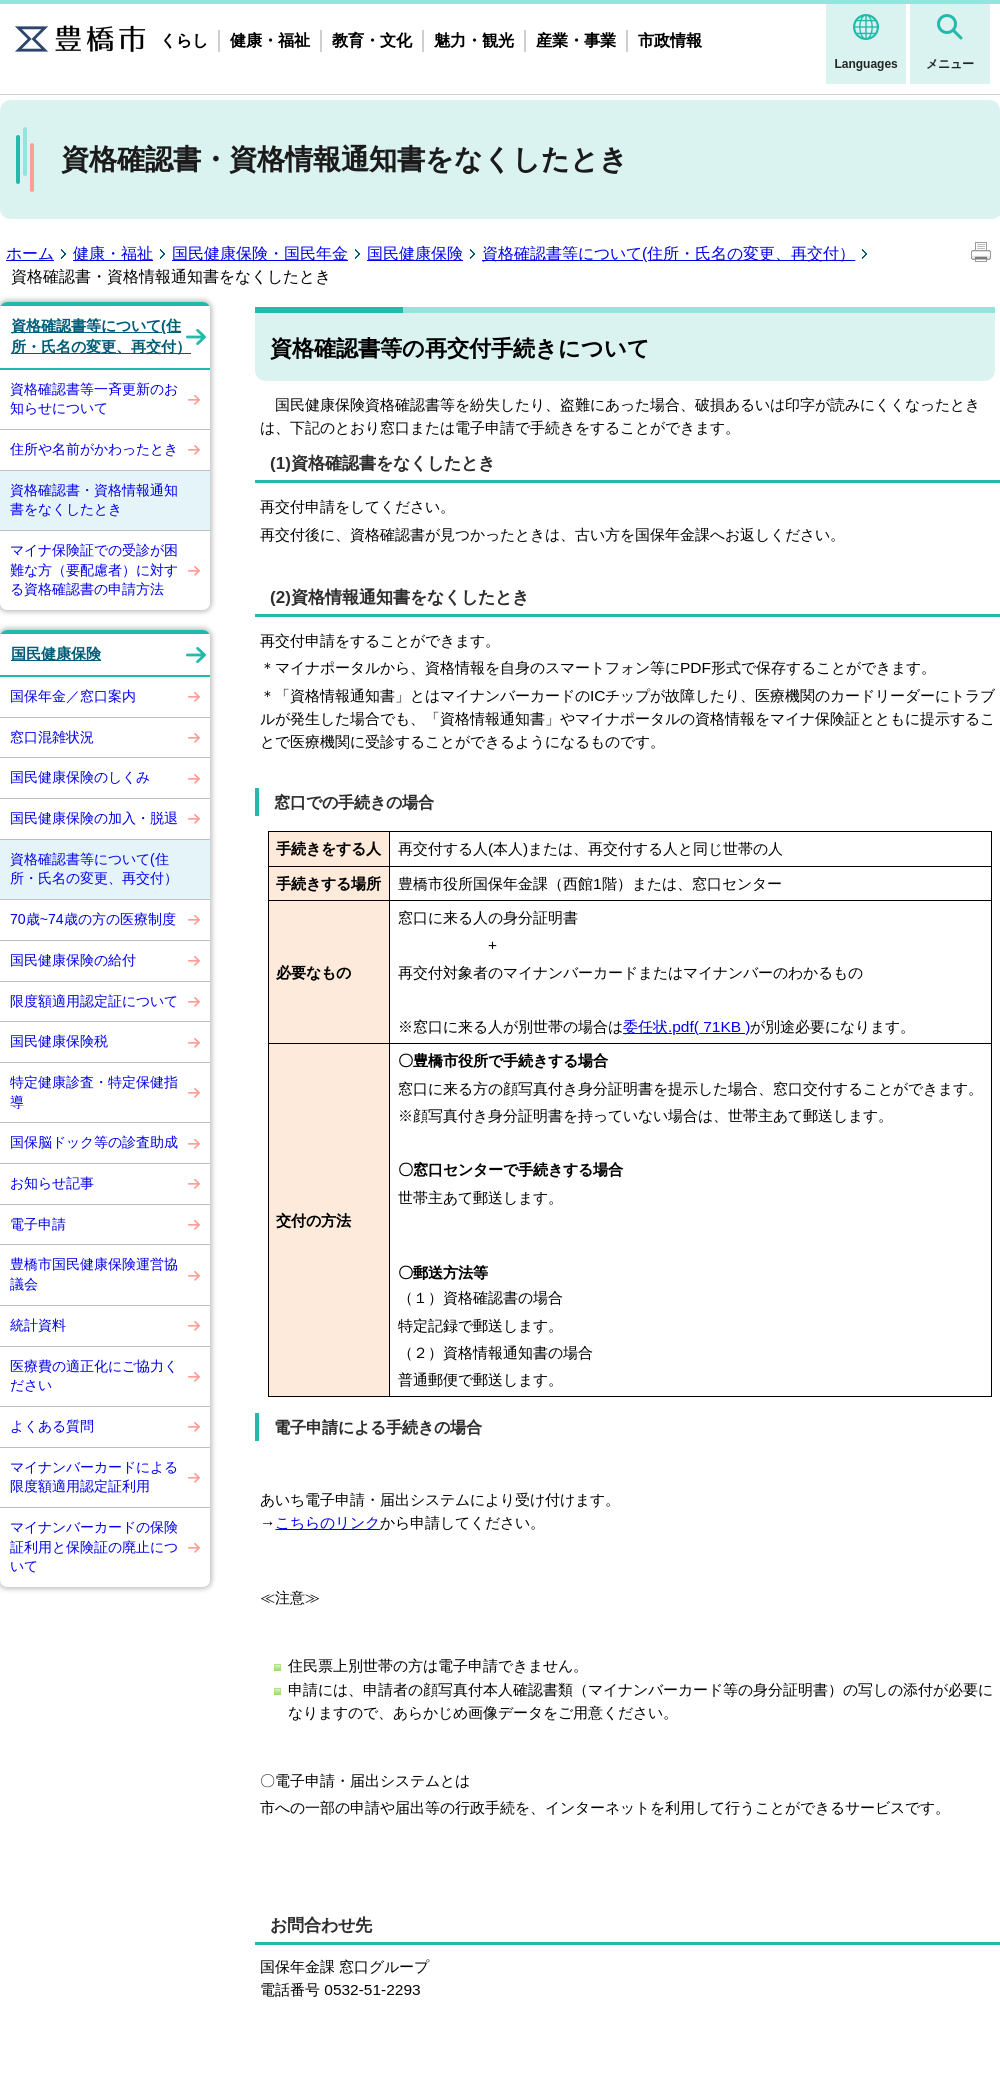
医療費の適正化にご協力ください (94, 1376)
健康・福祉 (270, 40)
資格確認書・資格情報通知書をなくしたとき (94, 500)
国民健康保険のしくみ (80, 777)
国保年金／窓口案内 (73, 696)
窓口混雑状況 (52, 737)
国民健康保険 (415, 253)
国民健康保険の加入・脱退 (94, 818)
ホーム (30, 253)
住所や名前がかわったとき (94, 449)
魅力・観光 (474, 40)
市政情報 (670, 40)
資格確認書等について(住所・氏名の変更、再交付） (668, 253)
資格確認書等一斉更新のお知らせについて (94, 399)
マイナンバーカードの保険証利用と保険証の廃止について (94, 1546)
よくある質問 (52, 1426)
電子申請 (38, 1224)
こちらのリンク (327, 1522)
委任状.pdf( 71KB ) (687, 1026)
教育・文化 (372, 40)
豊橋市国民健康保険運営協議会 (94, 1274)
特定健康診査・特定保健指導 (94, 1092)
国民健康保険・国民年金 (260, 253)
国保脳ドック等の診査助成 (94, 1142)
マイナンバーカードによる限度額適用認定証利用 (94, 1477)
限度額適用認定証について (94, 1001)
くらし (184, 40)
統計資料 (38, 1325)
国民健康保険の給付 (73, 960)
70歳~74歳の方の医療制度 (93, 919)
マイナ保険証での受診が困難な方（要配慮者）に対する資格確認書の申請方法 (94, 569)
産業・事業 (576, 40)
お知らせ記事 (52, 1183)
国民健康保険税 (59, 1041)
